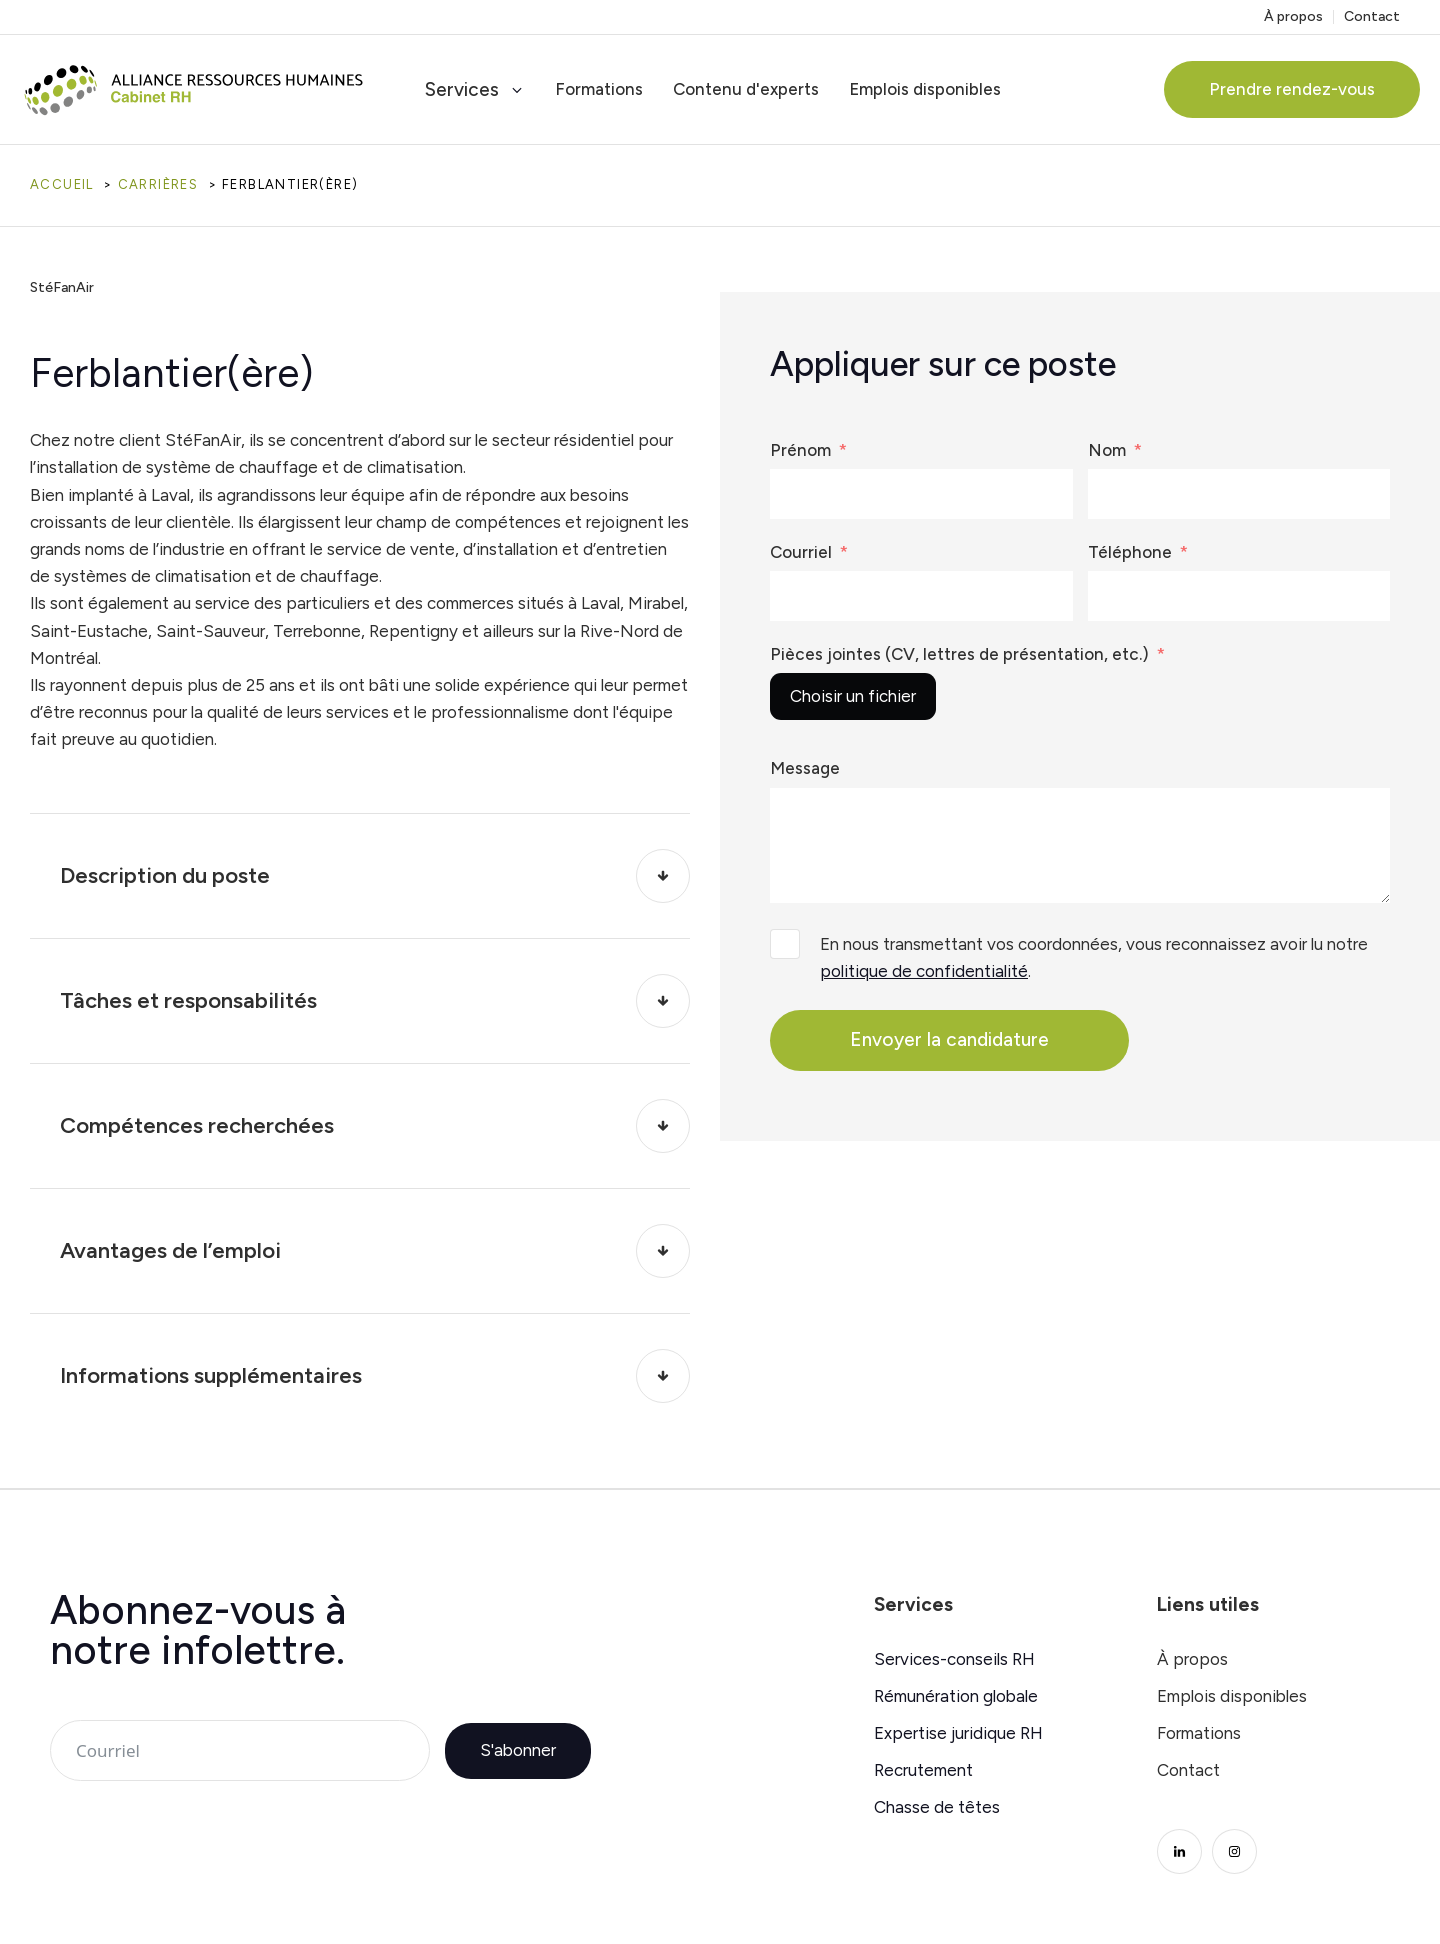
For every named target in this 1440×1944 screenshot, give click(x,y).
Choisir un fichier (853, 696)
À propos (1293, 17)
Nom (1107, 450)
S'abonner (518, 1750)
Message (805, 768)
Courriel (801, 552)
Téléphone (1130, 552)
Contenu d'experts (746, 89)
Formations (599, 89)
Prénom (800, 450)
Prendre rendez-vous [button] (1292, 89)
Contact (1372, 17)
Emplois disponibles (925, 89)
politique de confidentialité (924, 971)
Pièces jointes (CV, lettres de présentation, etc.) (959, 654)
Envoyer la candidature (949, 1039)
